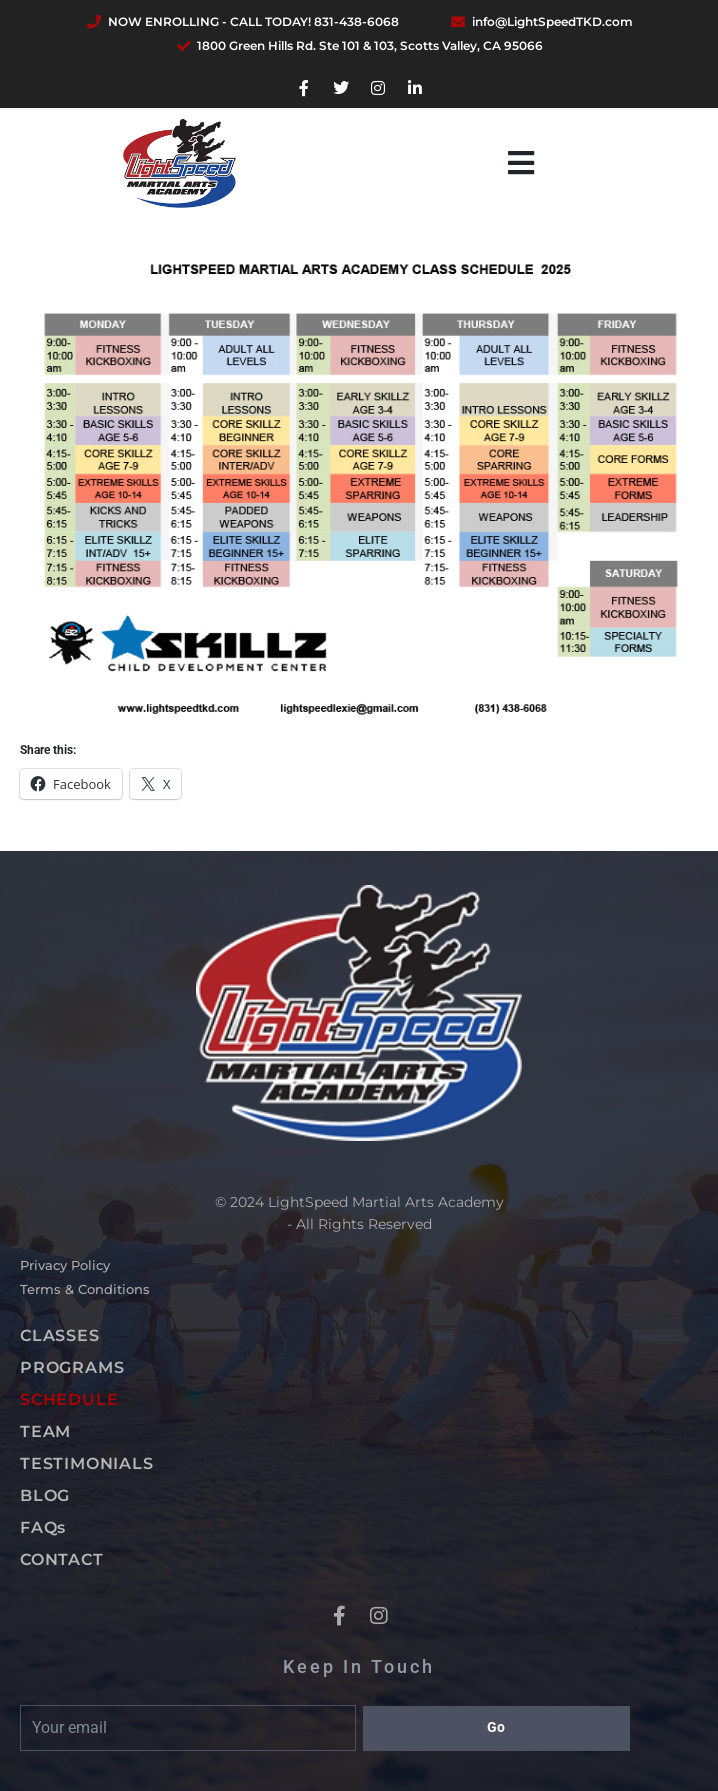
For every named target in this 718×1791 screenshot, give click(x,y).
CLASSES (60, 1335)
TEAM (45, 1431)
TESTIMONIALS (87, 1463)
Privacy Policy (65, 1265)
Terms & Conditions (85, 1289)
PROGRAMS (72, 1367)
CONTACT (62, 1559)
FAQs (43, 1527)
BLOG (45, 1495)
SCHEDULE (69, 1399)
